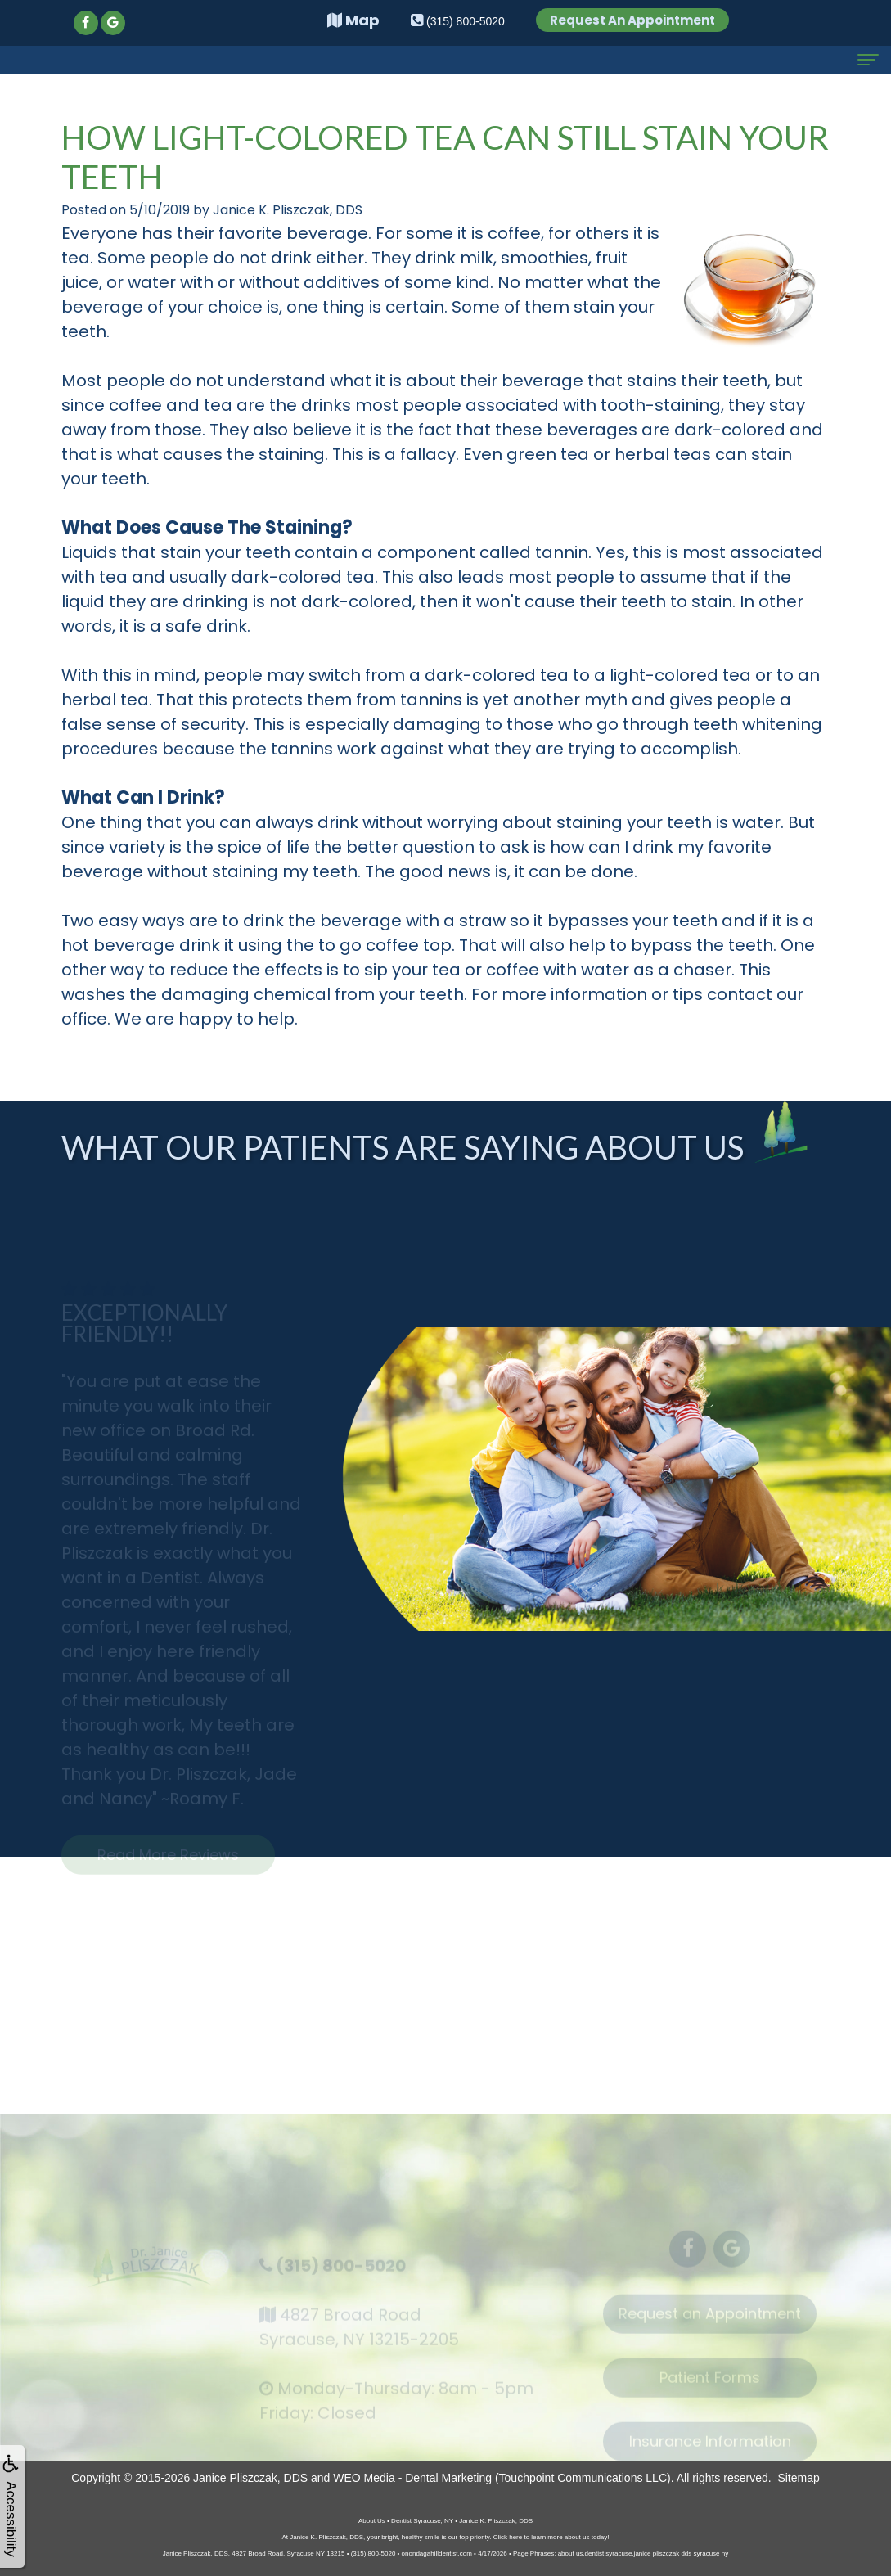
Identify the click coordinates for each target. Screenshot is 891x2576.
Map (353, 20)
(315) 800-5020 (341, 2273)
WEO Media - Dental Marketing (412, 2477)
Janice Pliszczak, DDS (250, 2477)
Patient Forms (709, 2386)
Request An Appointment (632, 20)
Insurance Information (710, 2449)
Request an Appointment (710, 2322)
